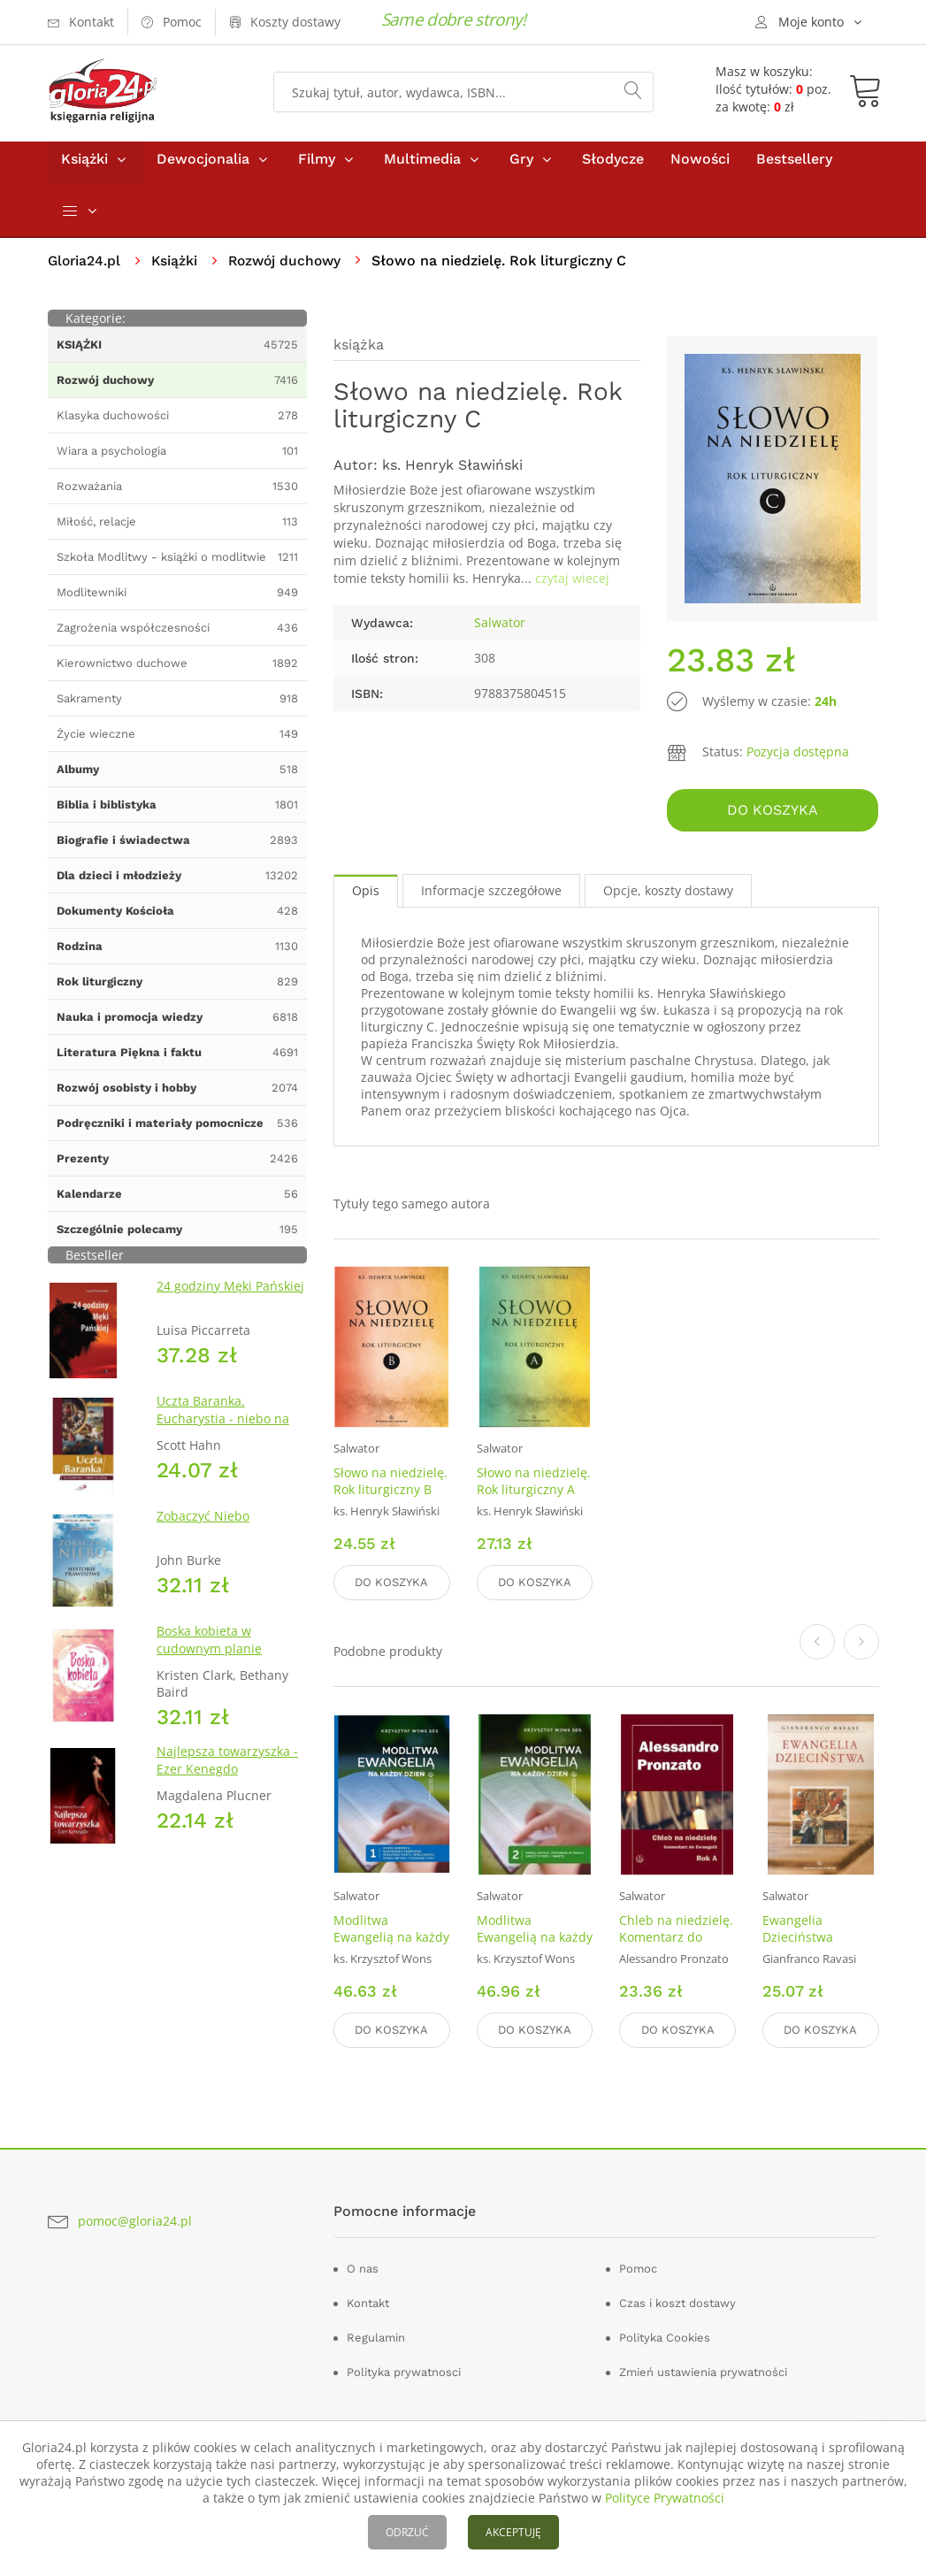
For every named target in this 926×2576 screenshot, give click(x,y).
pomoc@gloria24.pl (135, 2220)
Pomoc (638, 2268)
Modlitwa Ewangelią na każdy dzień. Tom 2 (535, 1939)
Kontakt (368, 2303)
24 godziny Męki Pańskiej (230, 1293)
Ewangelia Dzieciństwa (797, 1931)
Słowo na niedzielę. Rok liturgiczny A (534, 1486)
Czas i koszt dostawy (677, 2303)
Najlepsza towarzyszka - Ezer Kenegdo (227, 1768)
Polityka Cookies (664, 2337)
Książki (84, 166)
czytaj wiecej (572, 586)
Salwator (499, 630)
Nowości (700, 166)
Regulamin (376, 2337)
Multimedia (422, 166)
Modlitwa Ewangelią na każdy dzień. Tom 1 (391, 1939)
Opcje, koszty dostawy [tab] (668, 895)
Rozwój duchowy (290, 268)
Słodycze (613, 166)
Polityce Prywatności (664, 2497)
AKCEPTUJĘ (513, 2532)
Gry (521, 166)
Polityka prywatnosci (404, 2372)
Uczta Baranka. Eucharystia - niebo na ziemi (223, 1426)
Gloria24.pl (85, 268)
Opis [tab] (365, 895)
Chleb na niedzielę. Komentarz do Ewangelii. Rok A (676, 1939)
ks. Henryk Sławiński (452, 472)
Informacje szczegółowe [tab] (491, 895)
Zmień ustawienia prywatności (703, 2372)
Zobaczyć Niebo (203, 1523)
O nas (363, 2268)
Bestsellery (794, 166)
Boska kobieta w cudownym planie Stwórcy (209, 1656)
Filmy (316, 166)
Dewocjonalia (203, 166)
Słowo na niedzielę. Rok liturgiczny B (390, 1486)
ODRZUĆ (407, 2532)
